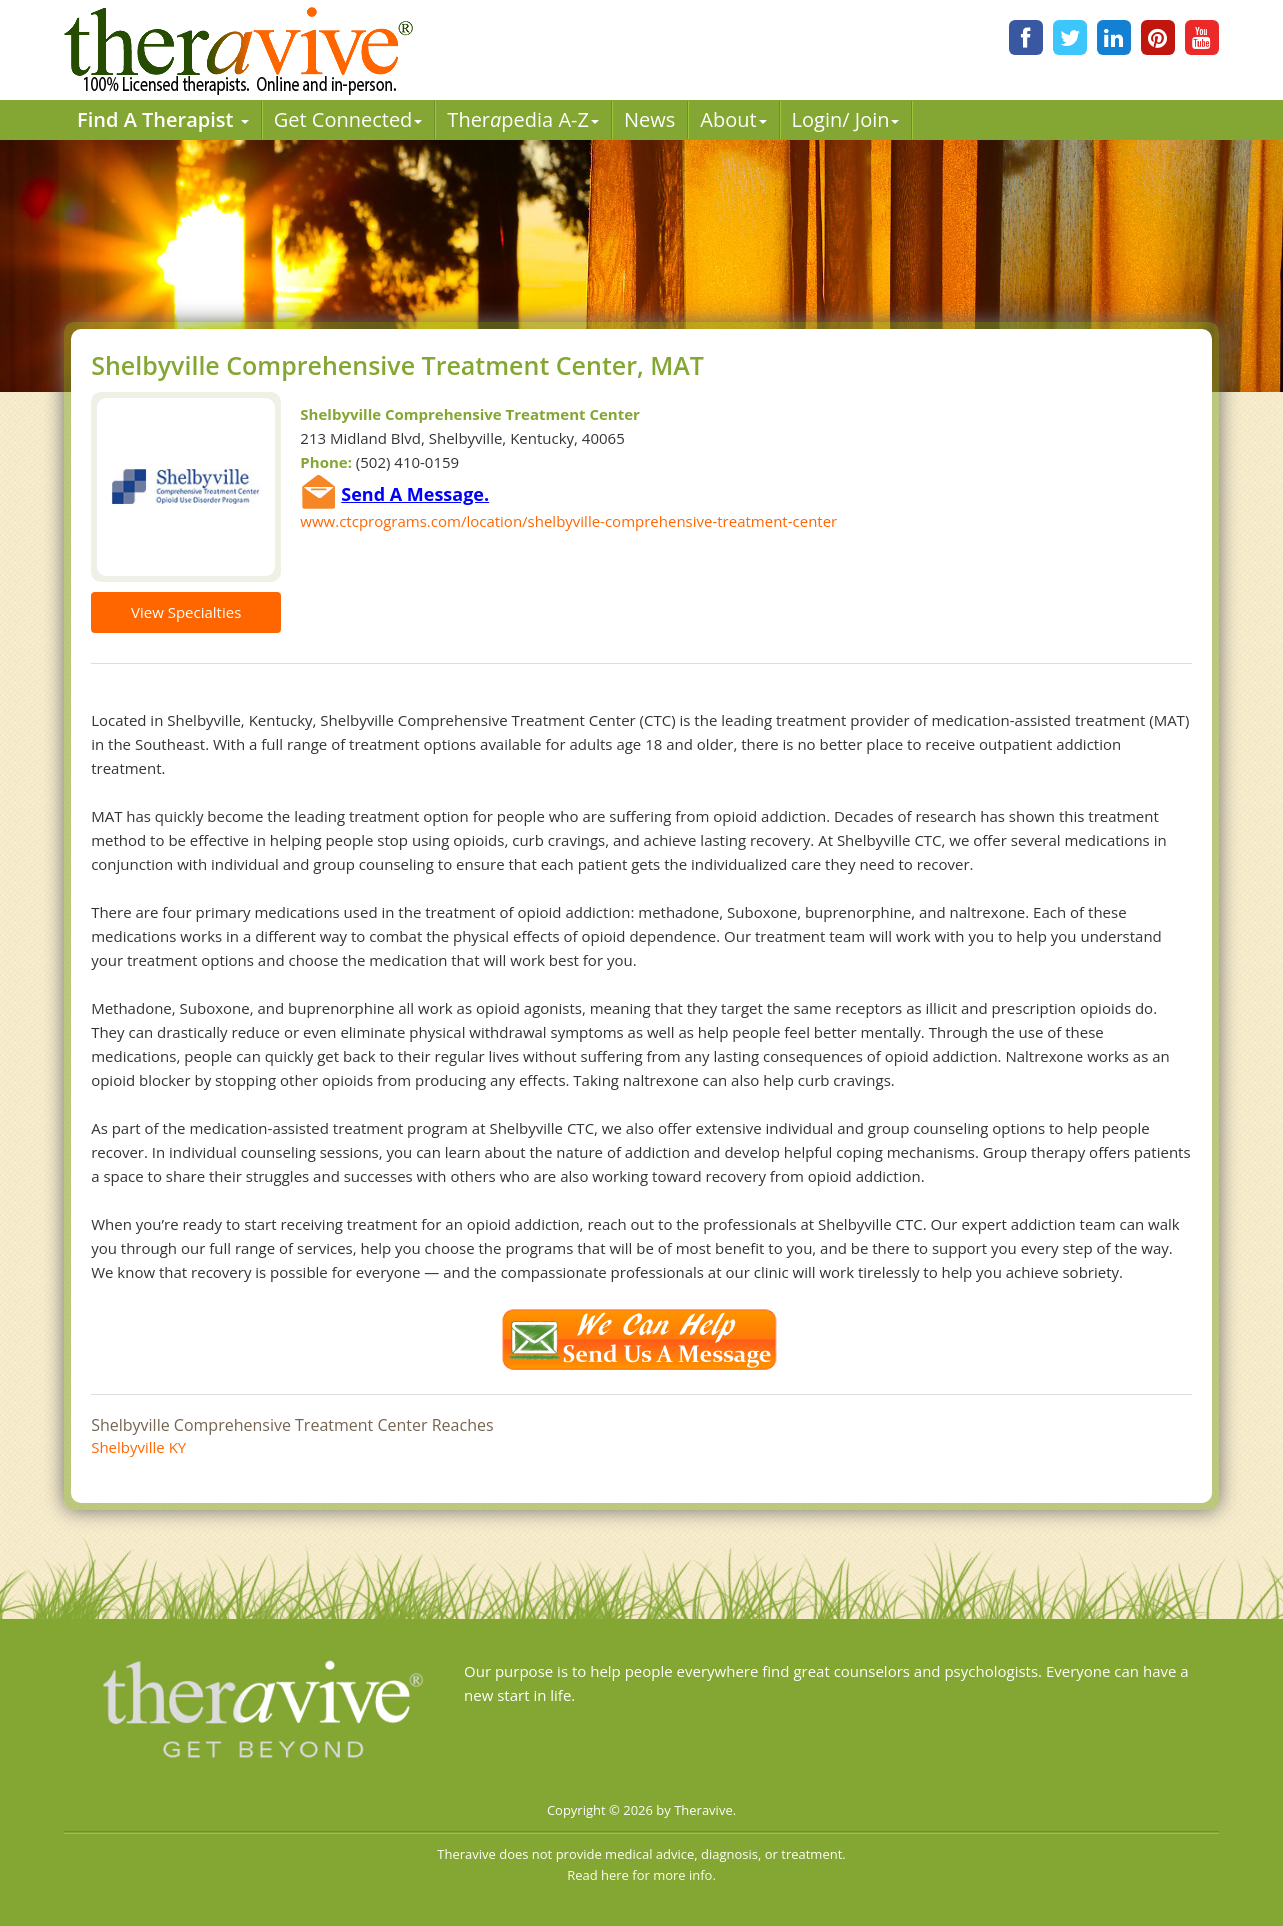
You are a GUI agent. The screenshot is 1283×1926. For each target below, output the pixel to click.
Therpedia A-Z (523, 119)
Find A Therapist (163, 119)
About (733, 119)
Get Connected (348, 119)
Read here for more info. (641, 1875)
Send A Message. (415, 494)
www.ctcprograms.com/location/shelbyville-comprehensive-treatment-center (568, 521)
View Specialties (186, 612)
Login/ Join (846, 119)
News (649, 119)
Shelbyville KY (138, 1447)
